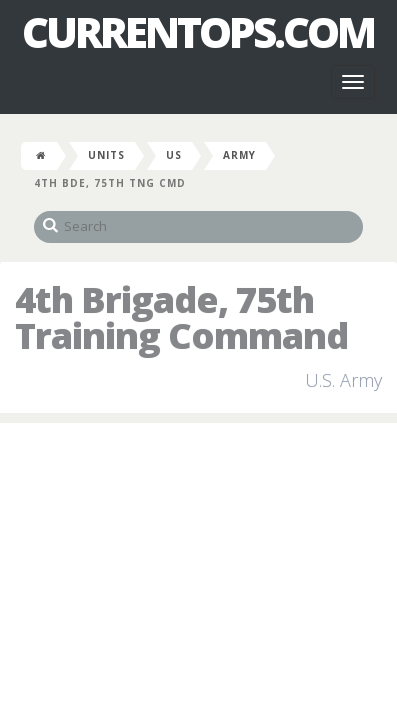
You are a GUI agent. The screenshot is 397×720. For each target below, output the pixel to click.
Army (239, 155)
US (174, 155)
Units (106, 155)
